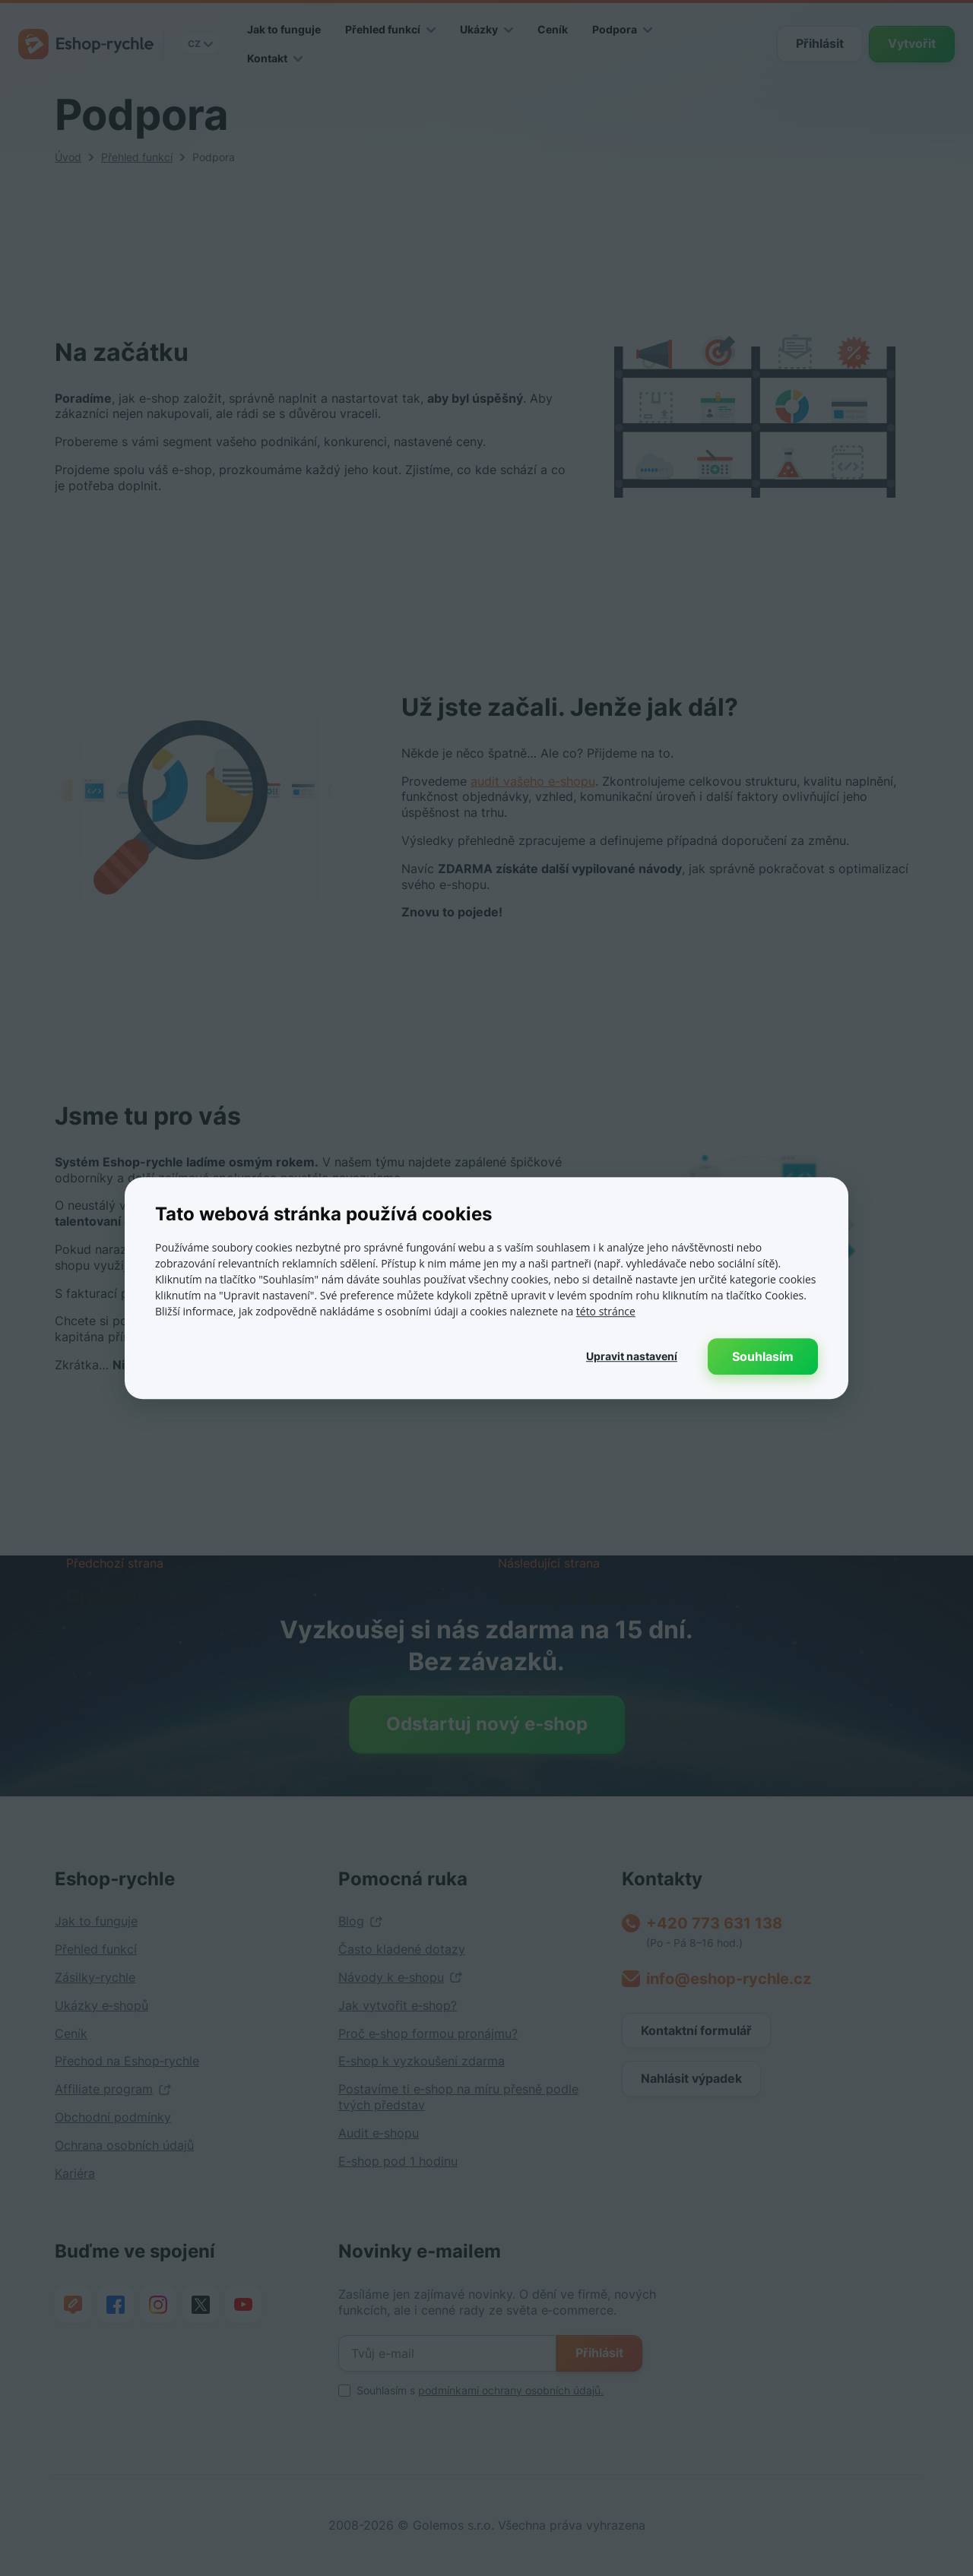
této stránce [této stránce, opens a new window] (605, 1311)
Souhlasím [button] (763, 1355)
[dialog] (486, 1288)
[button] (632, 1356)
